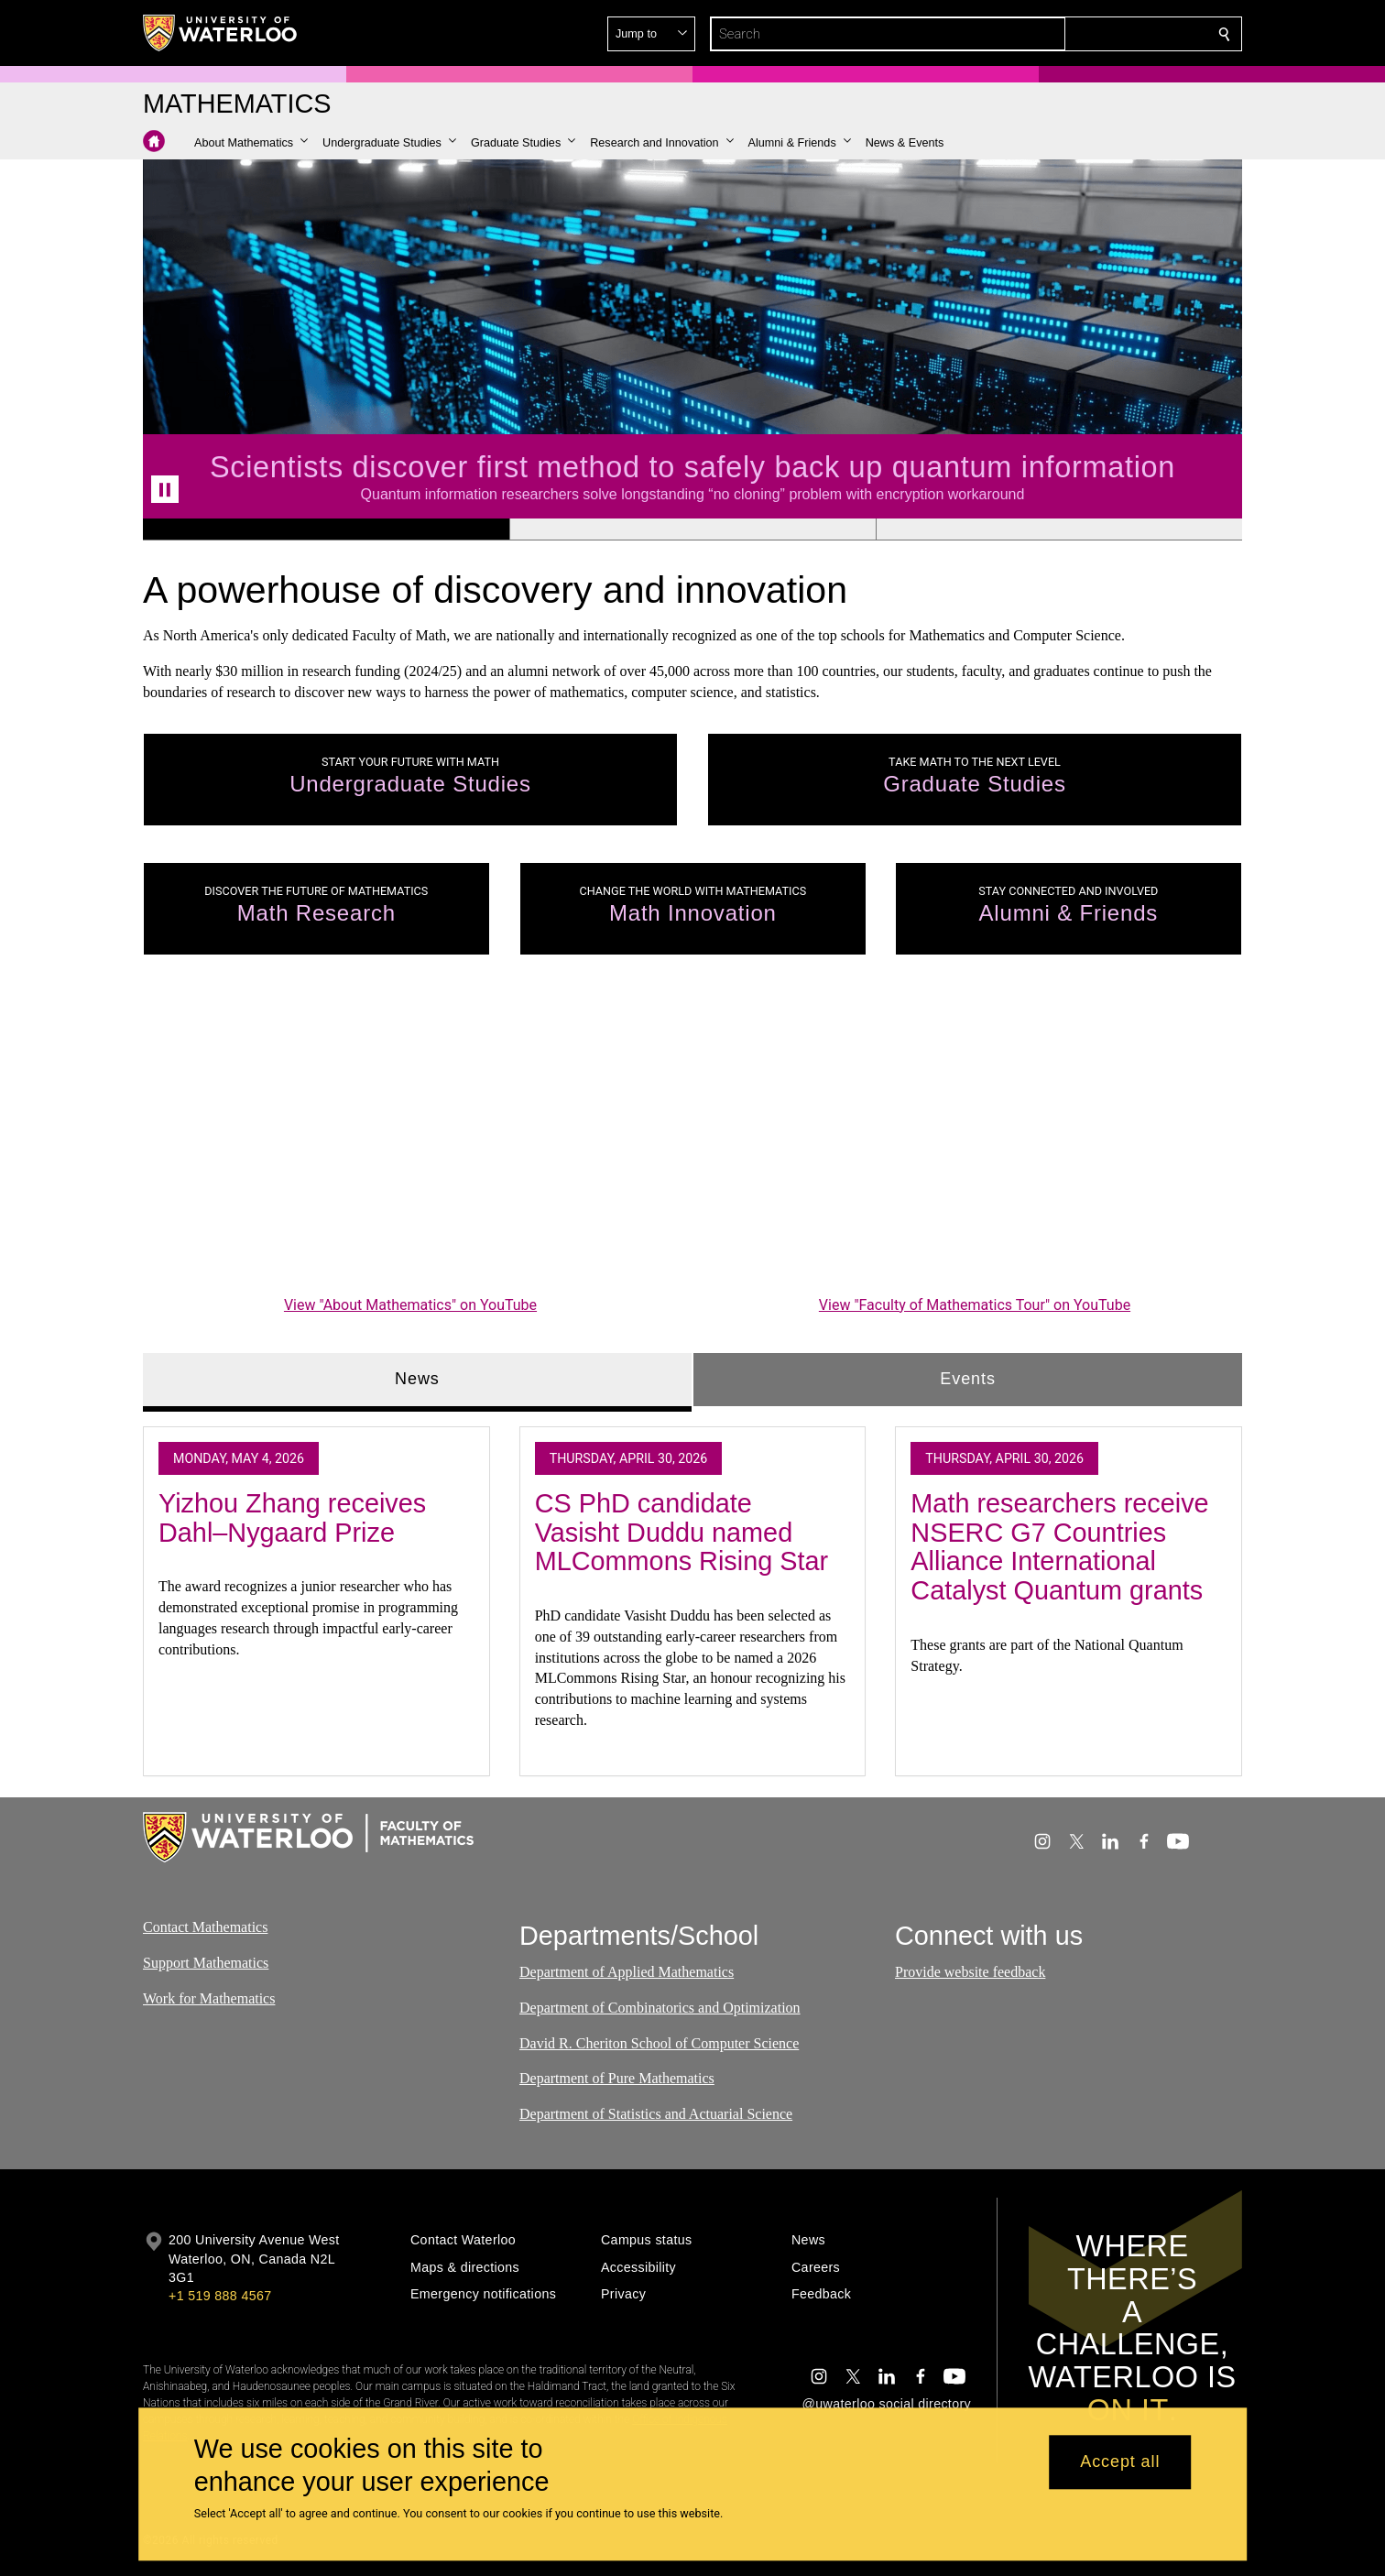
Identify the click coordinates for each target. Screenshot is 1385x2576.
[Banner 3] (1059, 529)
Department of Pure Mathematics (616, 2079)
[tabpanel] (692, 1593)
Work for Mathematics (209, 1998)
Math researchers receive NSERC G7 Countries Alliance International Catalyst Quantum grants (1059, 1547)
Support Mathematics (205, 1962)
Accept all (1120, 2462)
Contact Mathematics (205, 1927)
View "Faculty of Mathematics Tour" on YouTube (974, 1305)
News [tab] (417, 1379)
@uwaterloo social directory (886, 2403)
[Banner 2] (692, 529)
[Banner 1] (326, 529)
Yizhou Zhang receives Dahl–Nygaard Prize (292, 1518)
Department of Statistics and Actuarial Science (655, 2115)
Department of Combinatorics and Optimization (660, 2007)
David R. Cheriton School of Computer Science (659, 2043)
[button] (1092, 33)
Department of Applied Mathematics (626, 1972)
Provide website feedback (970, 1972)
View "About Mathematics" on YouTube (410, 1305)
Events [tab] (967, 1379)
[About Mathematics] (410, 1141)
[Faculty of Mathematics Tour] (974, 1141)
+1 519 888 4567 (220, 2295)
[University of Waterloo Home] (221, 33)
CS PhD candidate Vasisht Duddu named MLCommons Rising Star (681, 1532)
